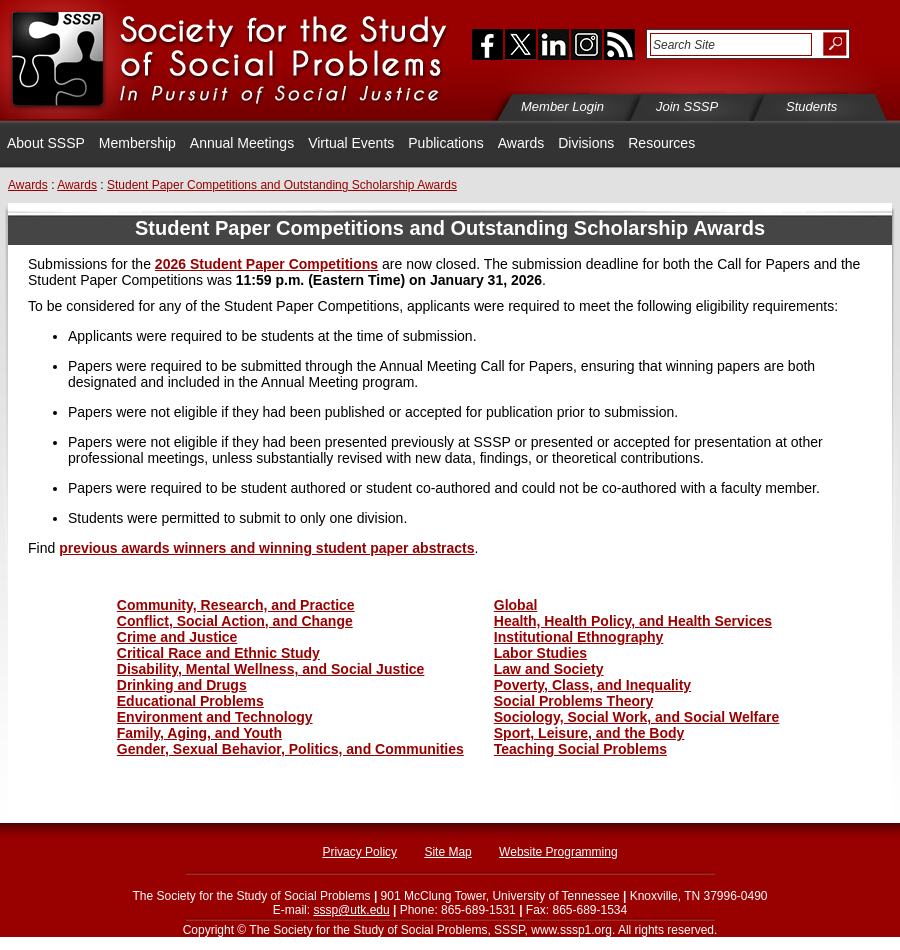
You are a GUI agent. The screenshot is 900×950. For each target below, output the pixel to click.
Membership (137, 143)
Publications (446, 143)
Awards (521, 143)
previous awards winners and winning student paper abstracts (266, 548)
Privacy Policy (359, 852)
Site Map (447, 852)
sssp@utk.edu (351, 910)
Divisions (586, 143)
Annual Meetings (242, 143)
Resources (661, 143)
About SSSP (46, 143)
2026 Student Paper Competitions (266, 264)
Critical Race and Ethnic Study (218, 653)
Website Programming (558, 852)
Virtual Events (351, 143)
